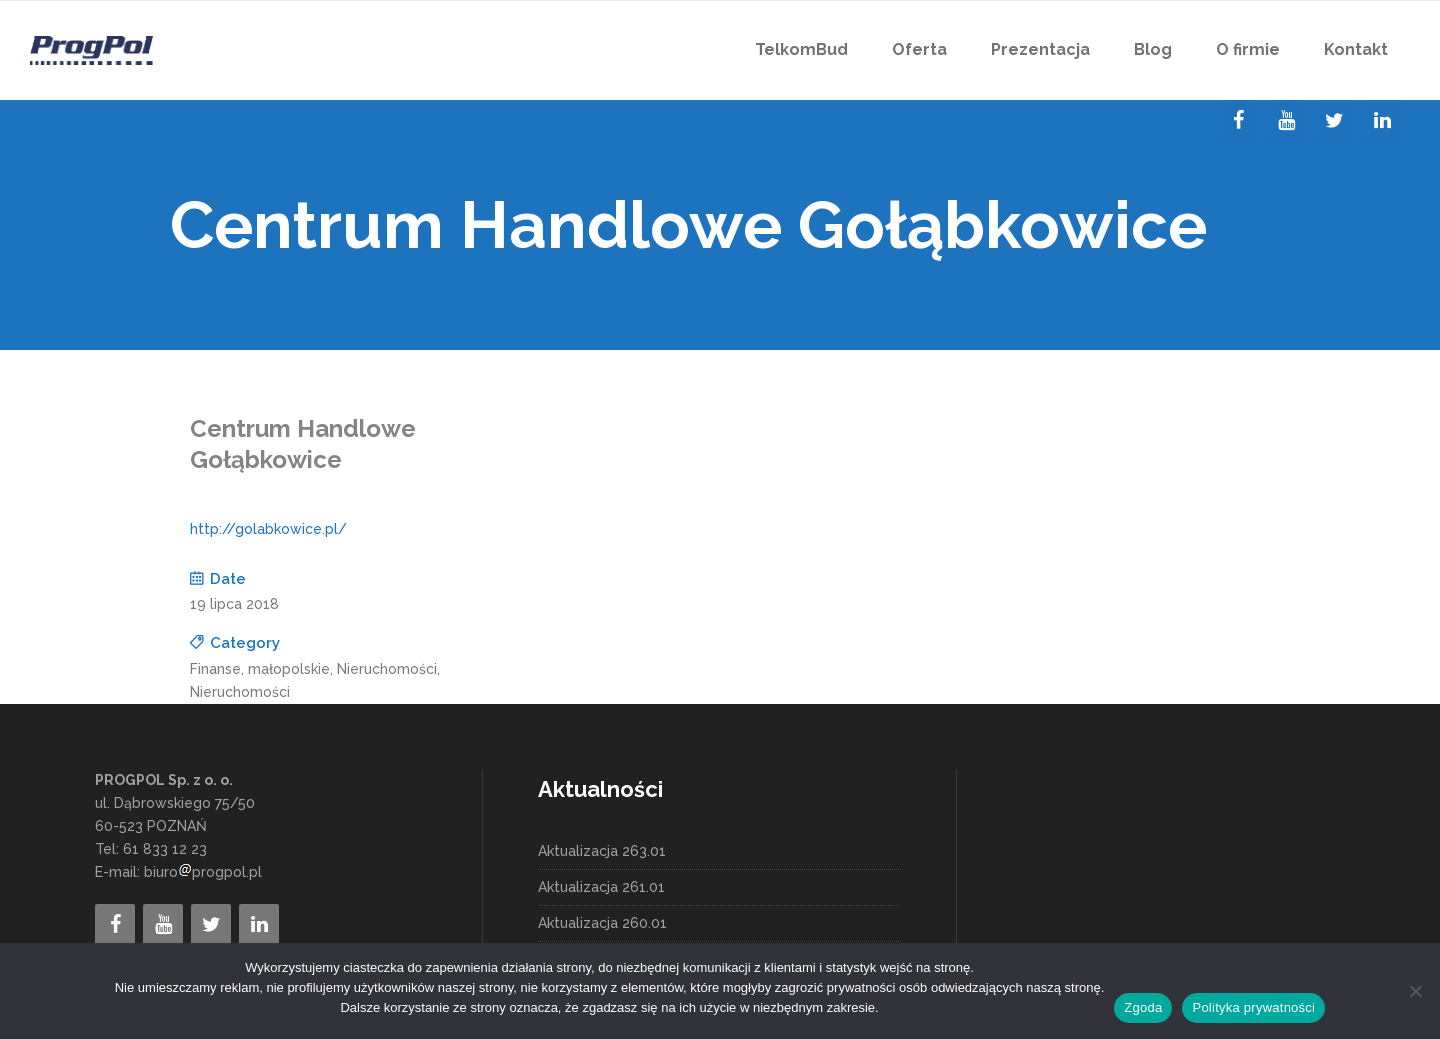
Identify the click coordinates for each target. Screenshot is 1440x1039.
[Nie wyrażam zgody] (1415, 991)
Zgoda (1143, 1007)
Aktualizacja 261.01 (601, 887)
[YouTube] (1286, 121)
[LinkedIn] (1382, 121)
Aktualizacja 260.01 (602, 923)
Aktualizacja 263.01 (602, 851)
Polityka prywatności (1253, 1007)
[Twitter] (1334, 121)
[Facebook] (1238, 121)
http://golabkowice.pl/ (268, 529)
